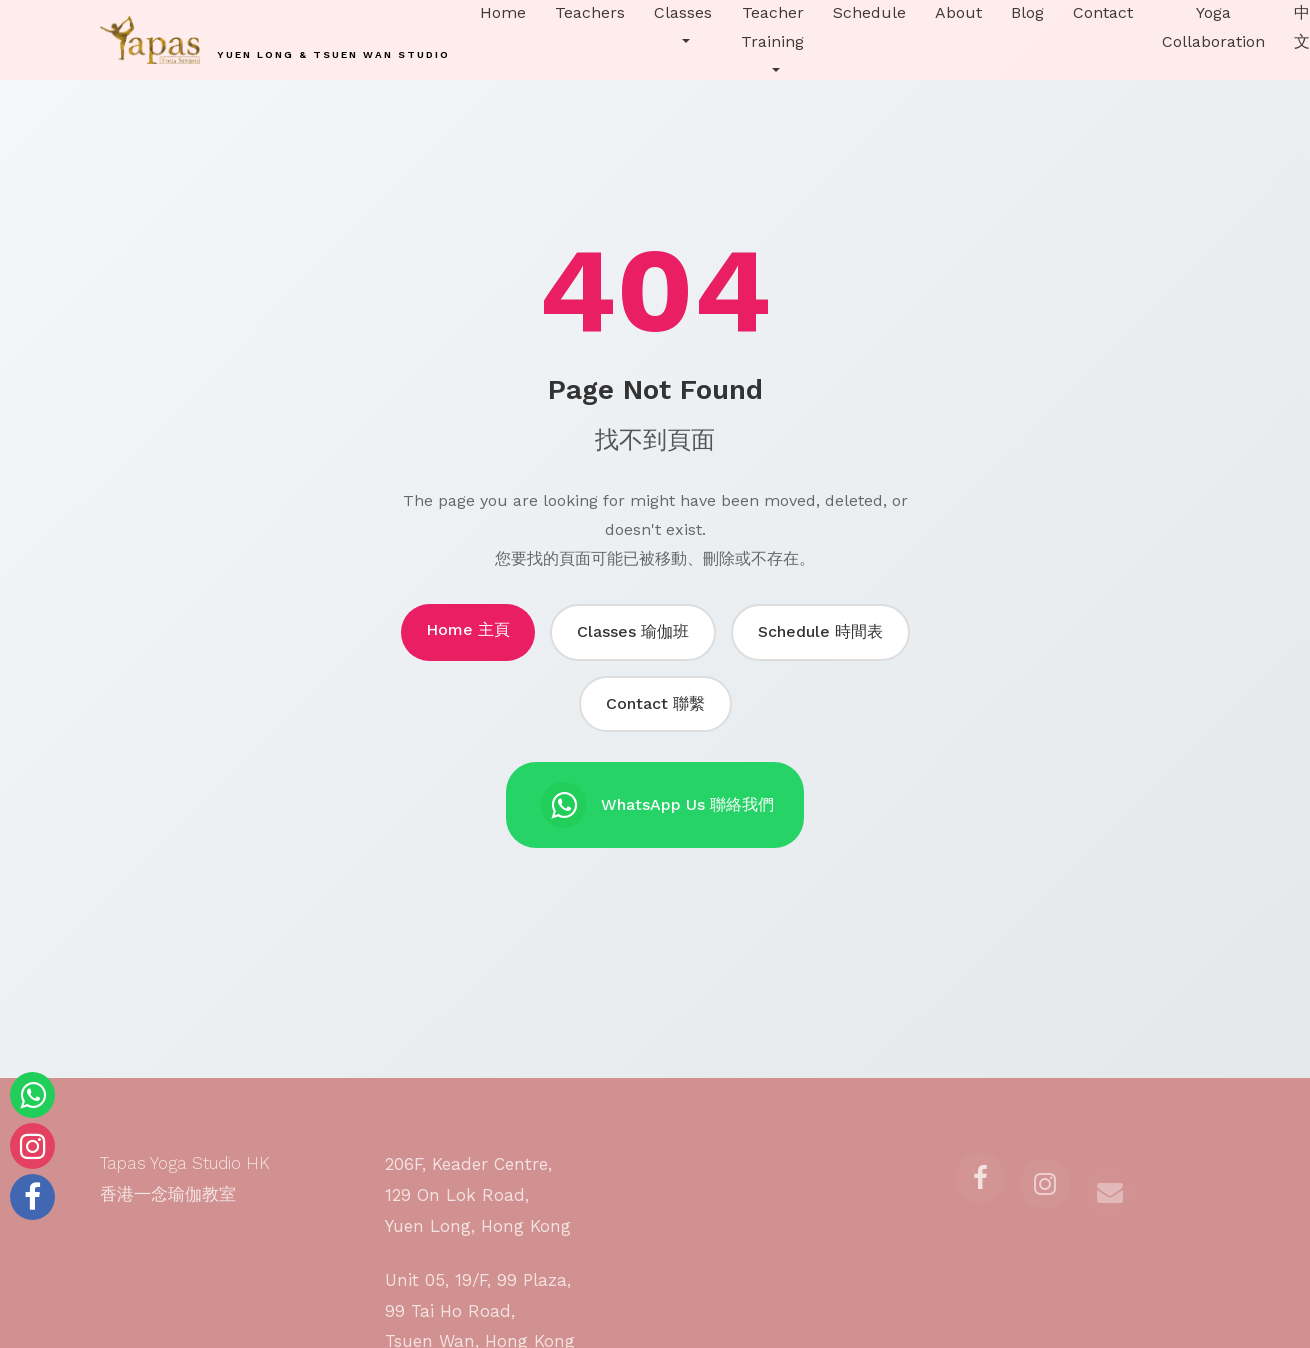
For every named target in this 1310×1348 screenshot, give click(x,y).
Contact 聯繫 (655, 703)
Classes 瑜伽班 (633, 631)
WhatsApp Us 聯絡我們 (657, 805)
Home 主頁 (468, 629)
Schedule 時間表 (820, 631)
